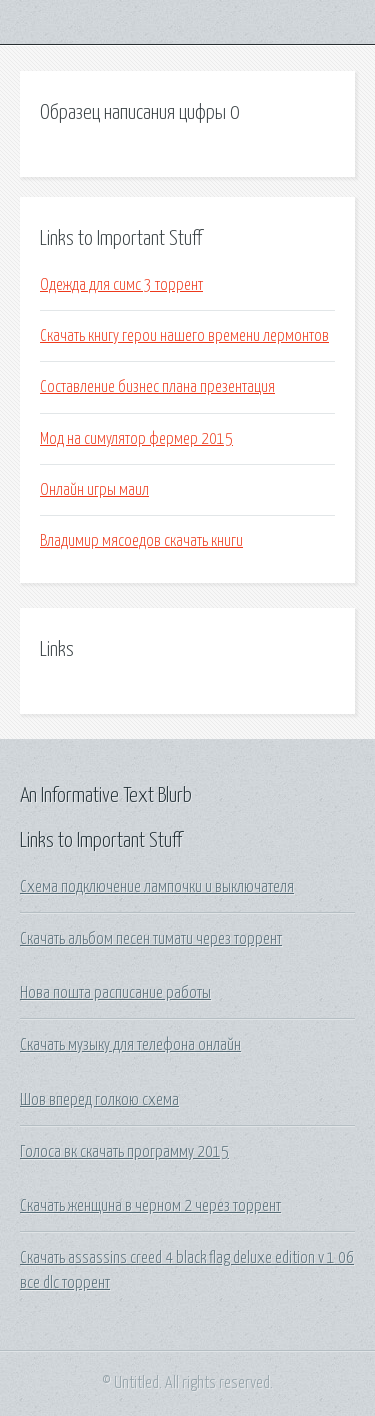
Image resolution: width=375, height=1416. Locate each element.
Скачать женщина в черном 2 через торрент (150, 1206)
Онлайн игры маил (94, 490)
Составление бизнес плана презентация (157, 387)
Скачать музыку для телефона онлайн (130, 1045)
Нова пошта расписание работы (115, 993)
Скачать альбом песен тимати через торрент (151, 939)
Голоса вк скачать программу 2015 (124, 1152)
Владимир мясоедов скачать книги (141, 541)
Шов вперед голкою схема (99, 1100)
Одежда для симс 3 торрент (121, 285)
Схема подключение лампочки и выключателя (157, 887)
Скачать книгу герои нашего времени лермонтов (184, 336)
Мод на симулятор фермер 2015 (136, 439)
